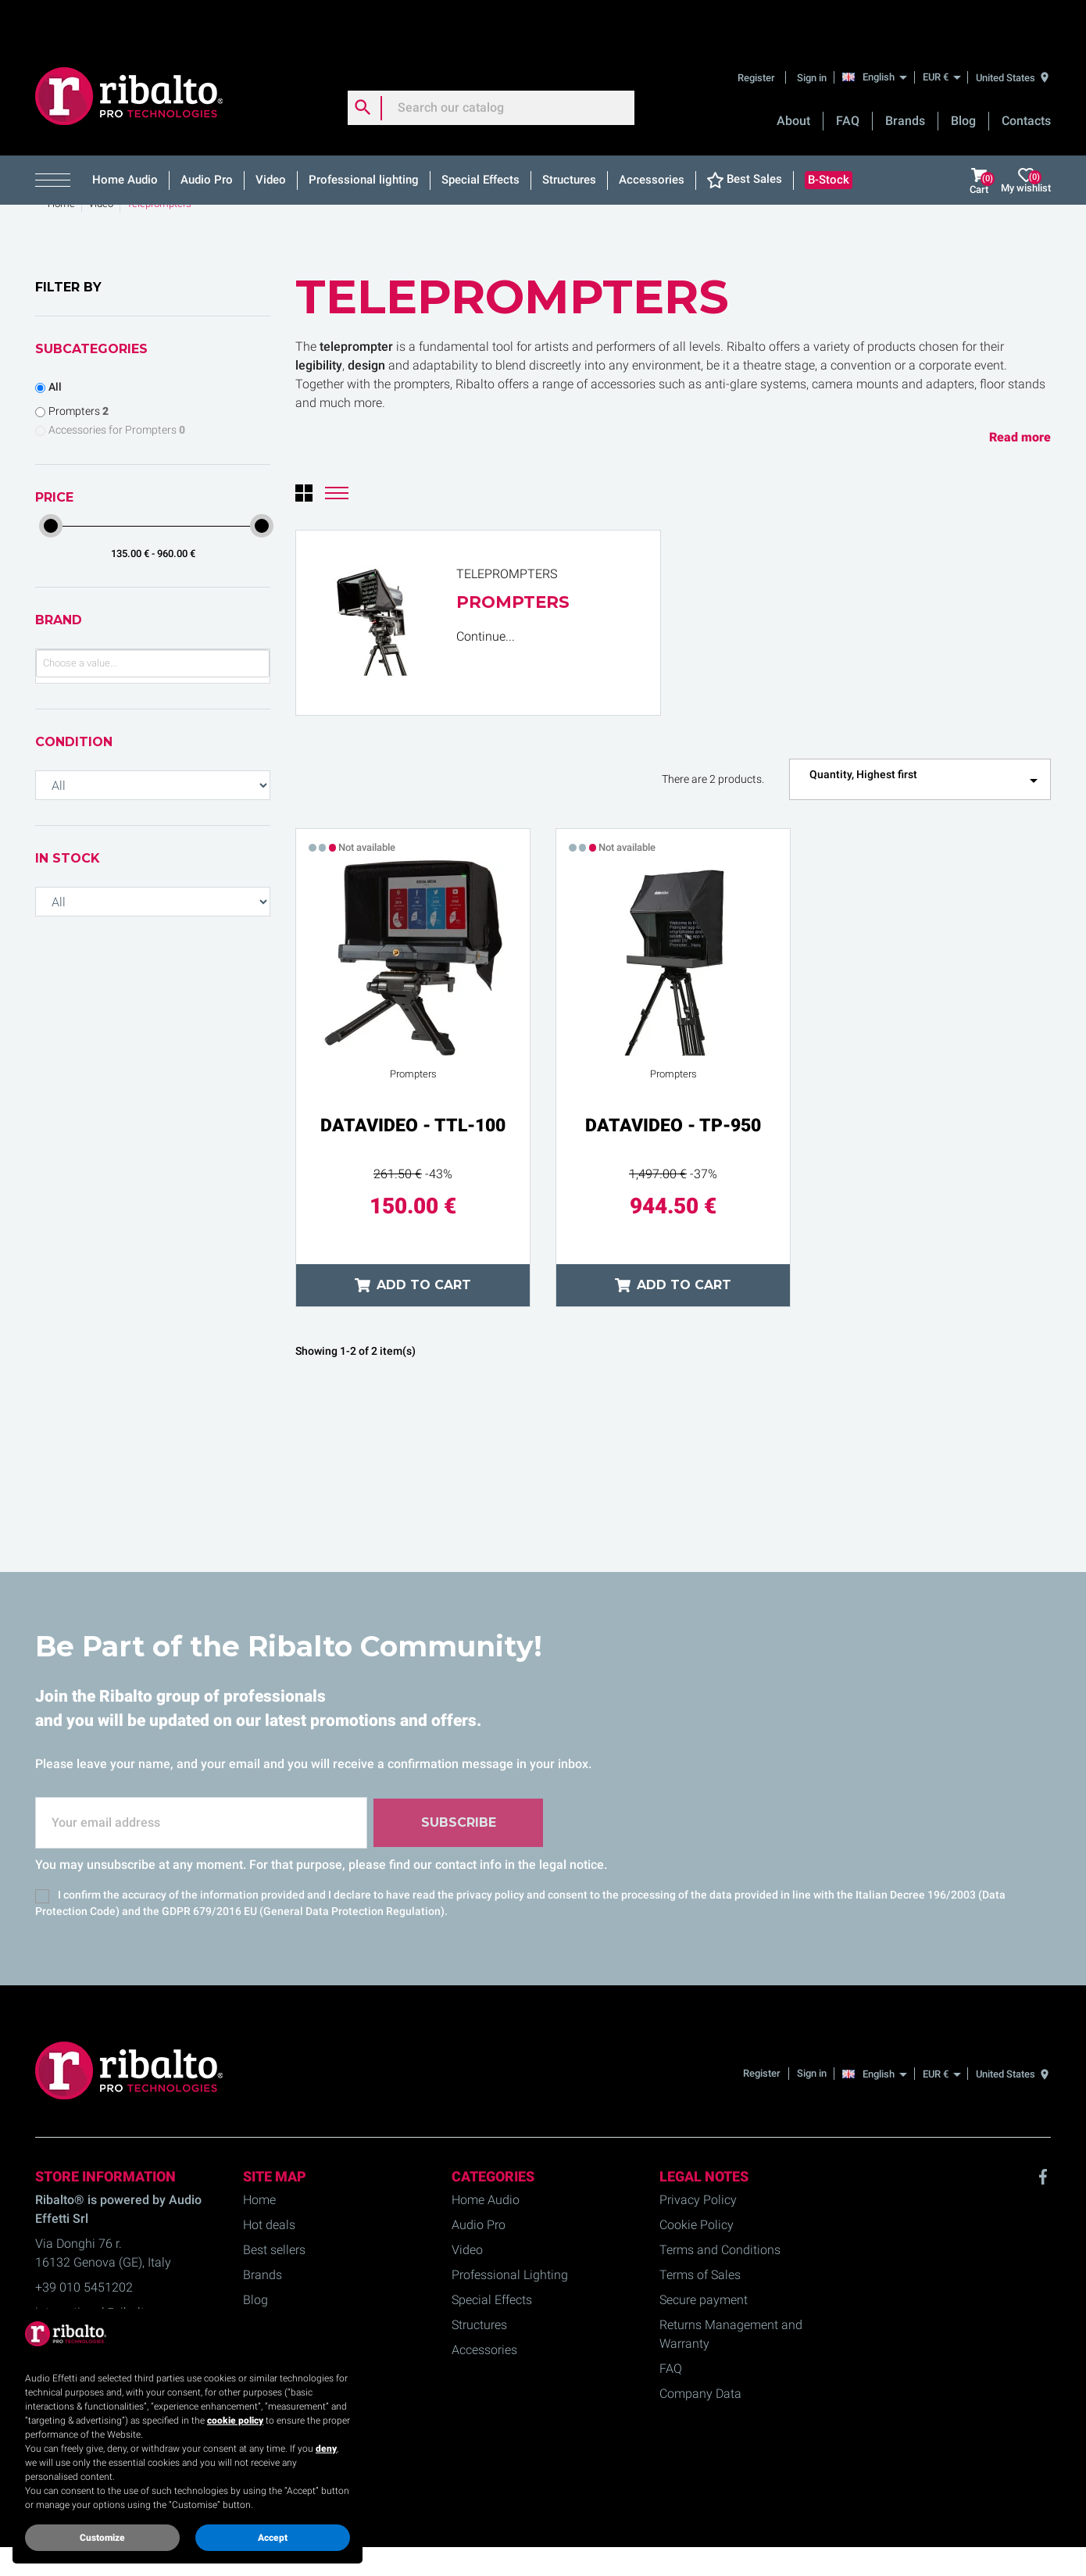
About (793, 78)
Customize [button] (102, 2537)
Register (757, 35)
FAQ (847, 78)
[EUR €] (941, 35)
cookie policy (235, 2420)
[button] (58, 138)
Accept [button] (273, 2537)
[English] (879, 34)
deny (326, 2448)
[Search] (491, 65)
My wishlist (1026, 139)
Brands (905, 78)
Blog (963, 78)
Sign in (812, 35)
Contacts (1026, 78)
